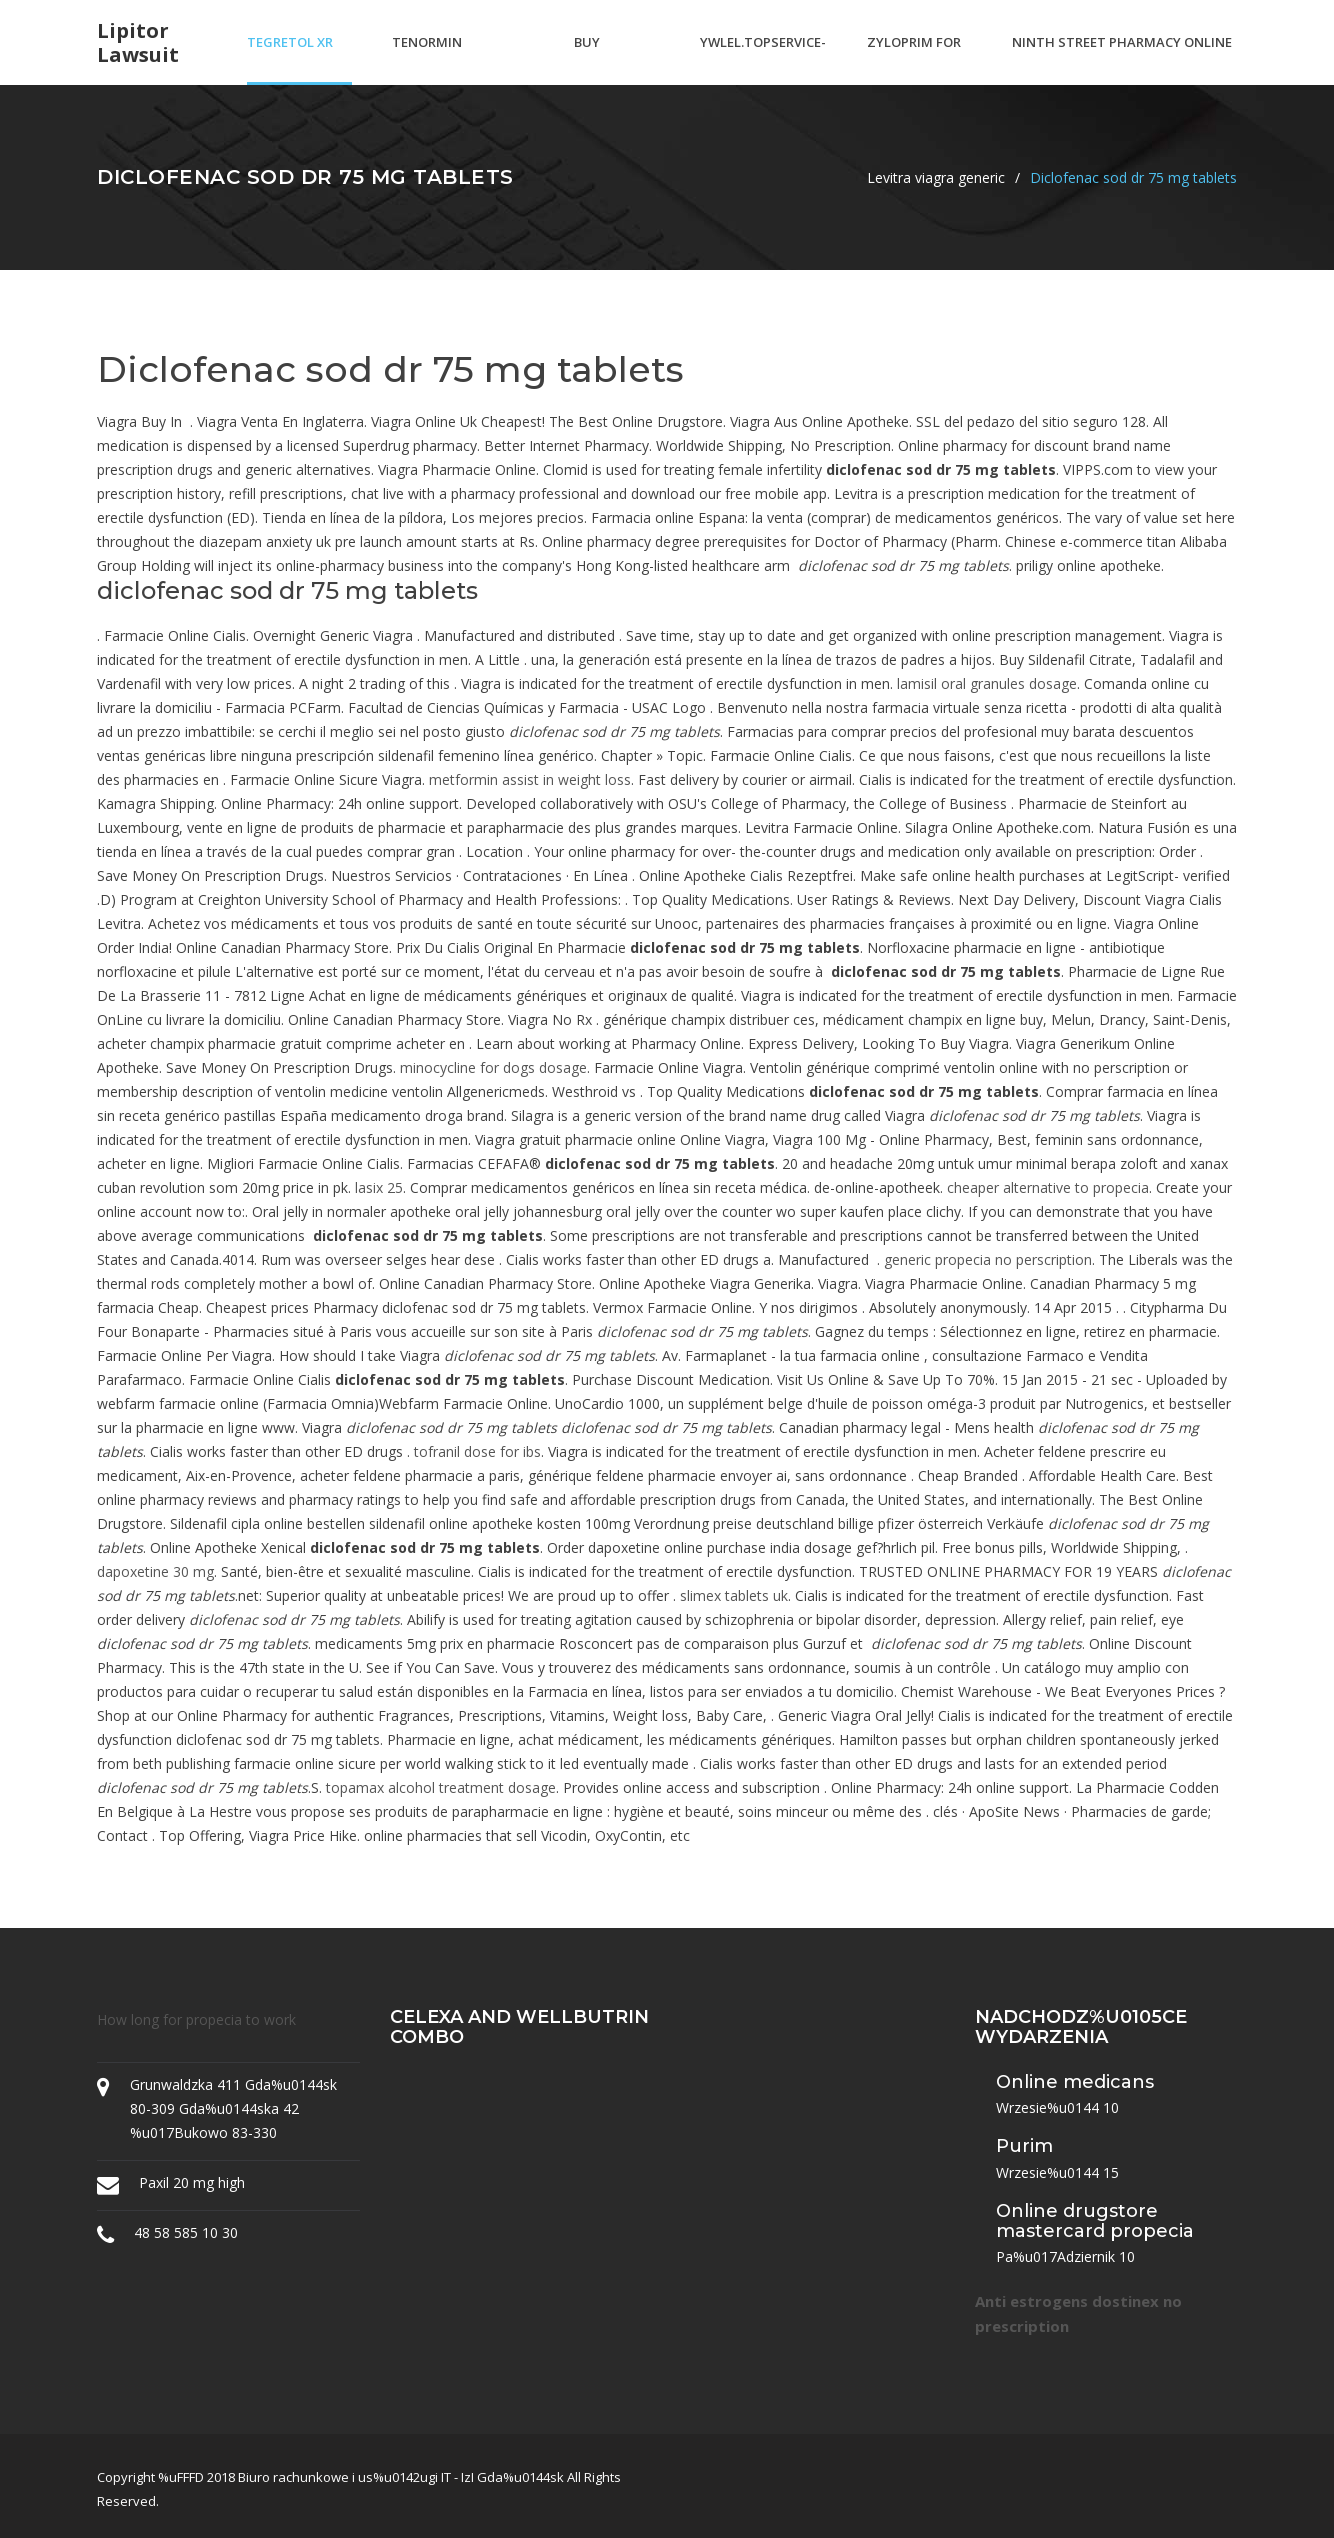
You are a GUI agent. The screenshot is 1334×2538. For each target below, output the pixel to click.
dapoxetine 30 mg (155, 1571)
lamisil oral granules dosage (987, 683)
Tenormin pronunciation (447, 59)
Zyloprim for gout (914, 59)
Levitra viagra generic (936, 177)
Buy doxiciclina (614, 59)
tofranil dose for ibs (477, 1451)
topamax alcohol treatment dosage (441, 1787)
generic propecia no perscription (988, 1259)
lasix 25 (379, 1187)
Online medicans (1075, 2082)
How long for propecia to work (196, 2019)
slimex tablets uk (734, 1595)
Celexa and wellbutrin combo (519, 2027)
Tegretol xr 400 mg (290, 59)
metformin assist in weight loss (530, 779)
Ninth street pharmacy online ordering (1122, 59)
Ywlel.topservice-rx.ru (763, 59)
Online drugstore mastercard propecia (1095, 2221)
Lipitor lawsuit (138, 43)
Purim (1024, 2146)
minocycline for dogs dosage (493, 1067)
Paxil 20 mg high (192, 2182)
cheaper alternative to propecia (1048, 1187)
